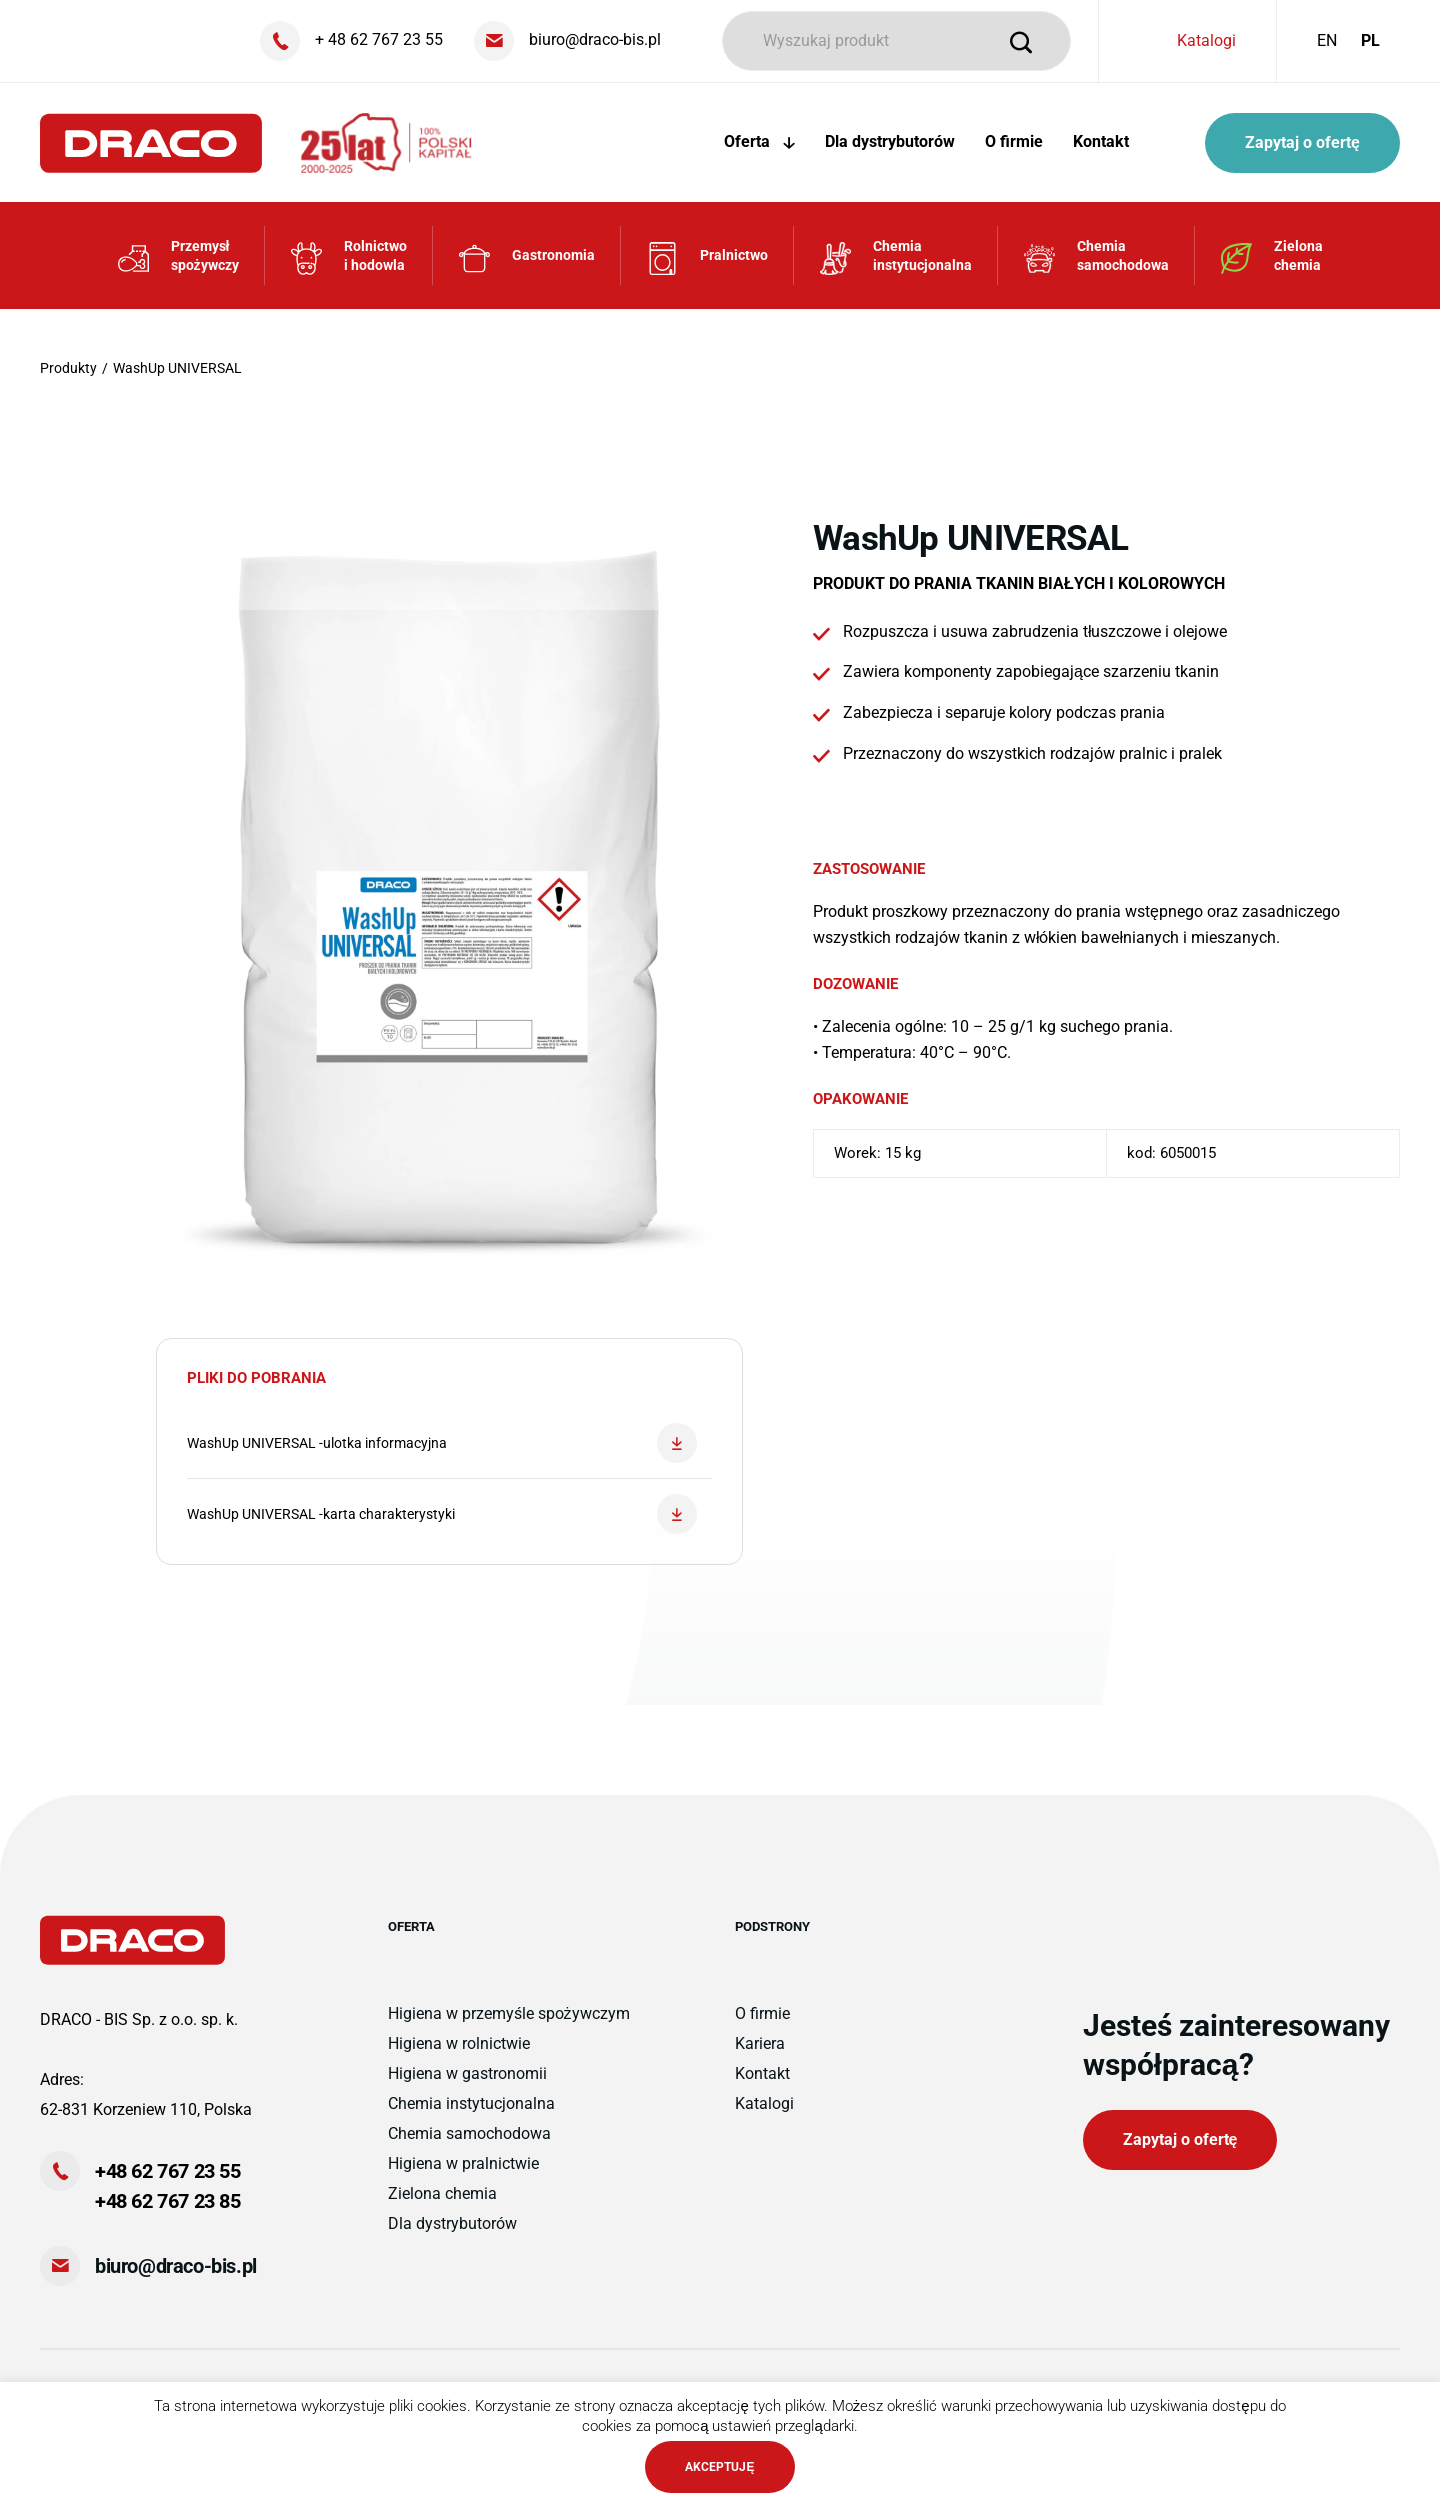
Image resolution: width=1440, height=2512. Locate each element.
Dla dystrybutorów (890, 141)
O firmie (1014, 141)
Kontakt (1101, 141)
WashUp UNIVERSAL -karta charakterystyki (442, 1514)
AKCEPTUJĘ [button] (719, 2467)
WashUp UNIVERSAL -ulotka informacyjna (442, 1443)
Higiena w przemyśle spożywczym (509, 2013)
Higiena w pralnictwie (463, 2163)
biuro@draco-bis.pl (176, 2266)
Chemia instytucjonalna (471, 2103)
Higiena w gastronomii (467, 2073)
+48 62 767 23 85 (168, 2201)
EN (1327, 40)
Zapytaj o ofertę (1302, 142)
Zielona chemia (442, 2193)
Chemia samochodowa (469, 2133)
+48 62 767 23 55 (168, 2171)
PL (1370, 40)
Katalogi (1206, 40)
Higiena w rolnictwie (459, 2043)
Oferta (759, 141)
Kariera (760, 2043)
